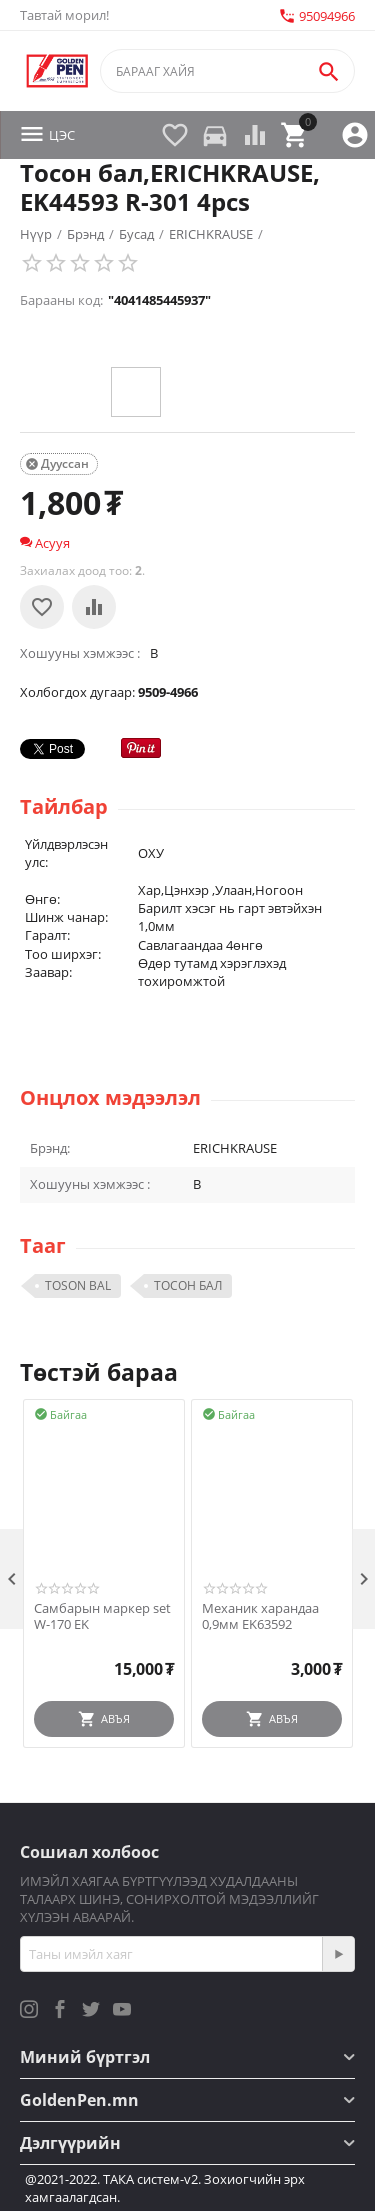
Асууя (45, 543)
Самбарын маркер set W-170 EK (102, 1616)
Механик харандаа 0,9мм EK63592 (260, 1616)
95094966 (316, 16)
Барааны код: (61, 300)
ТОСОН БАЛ (188, 1285)
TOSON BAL (78, 1285)
